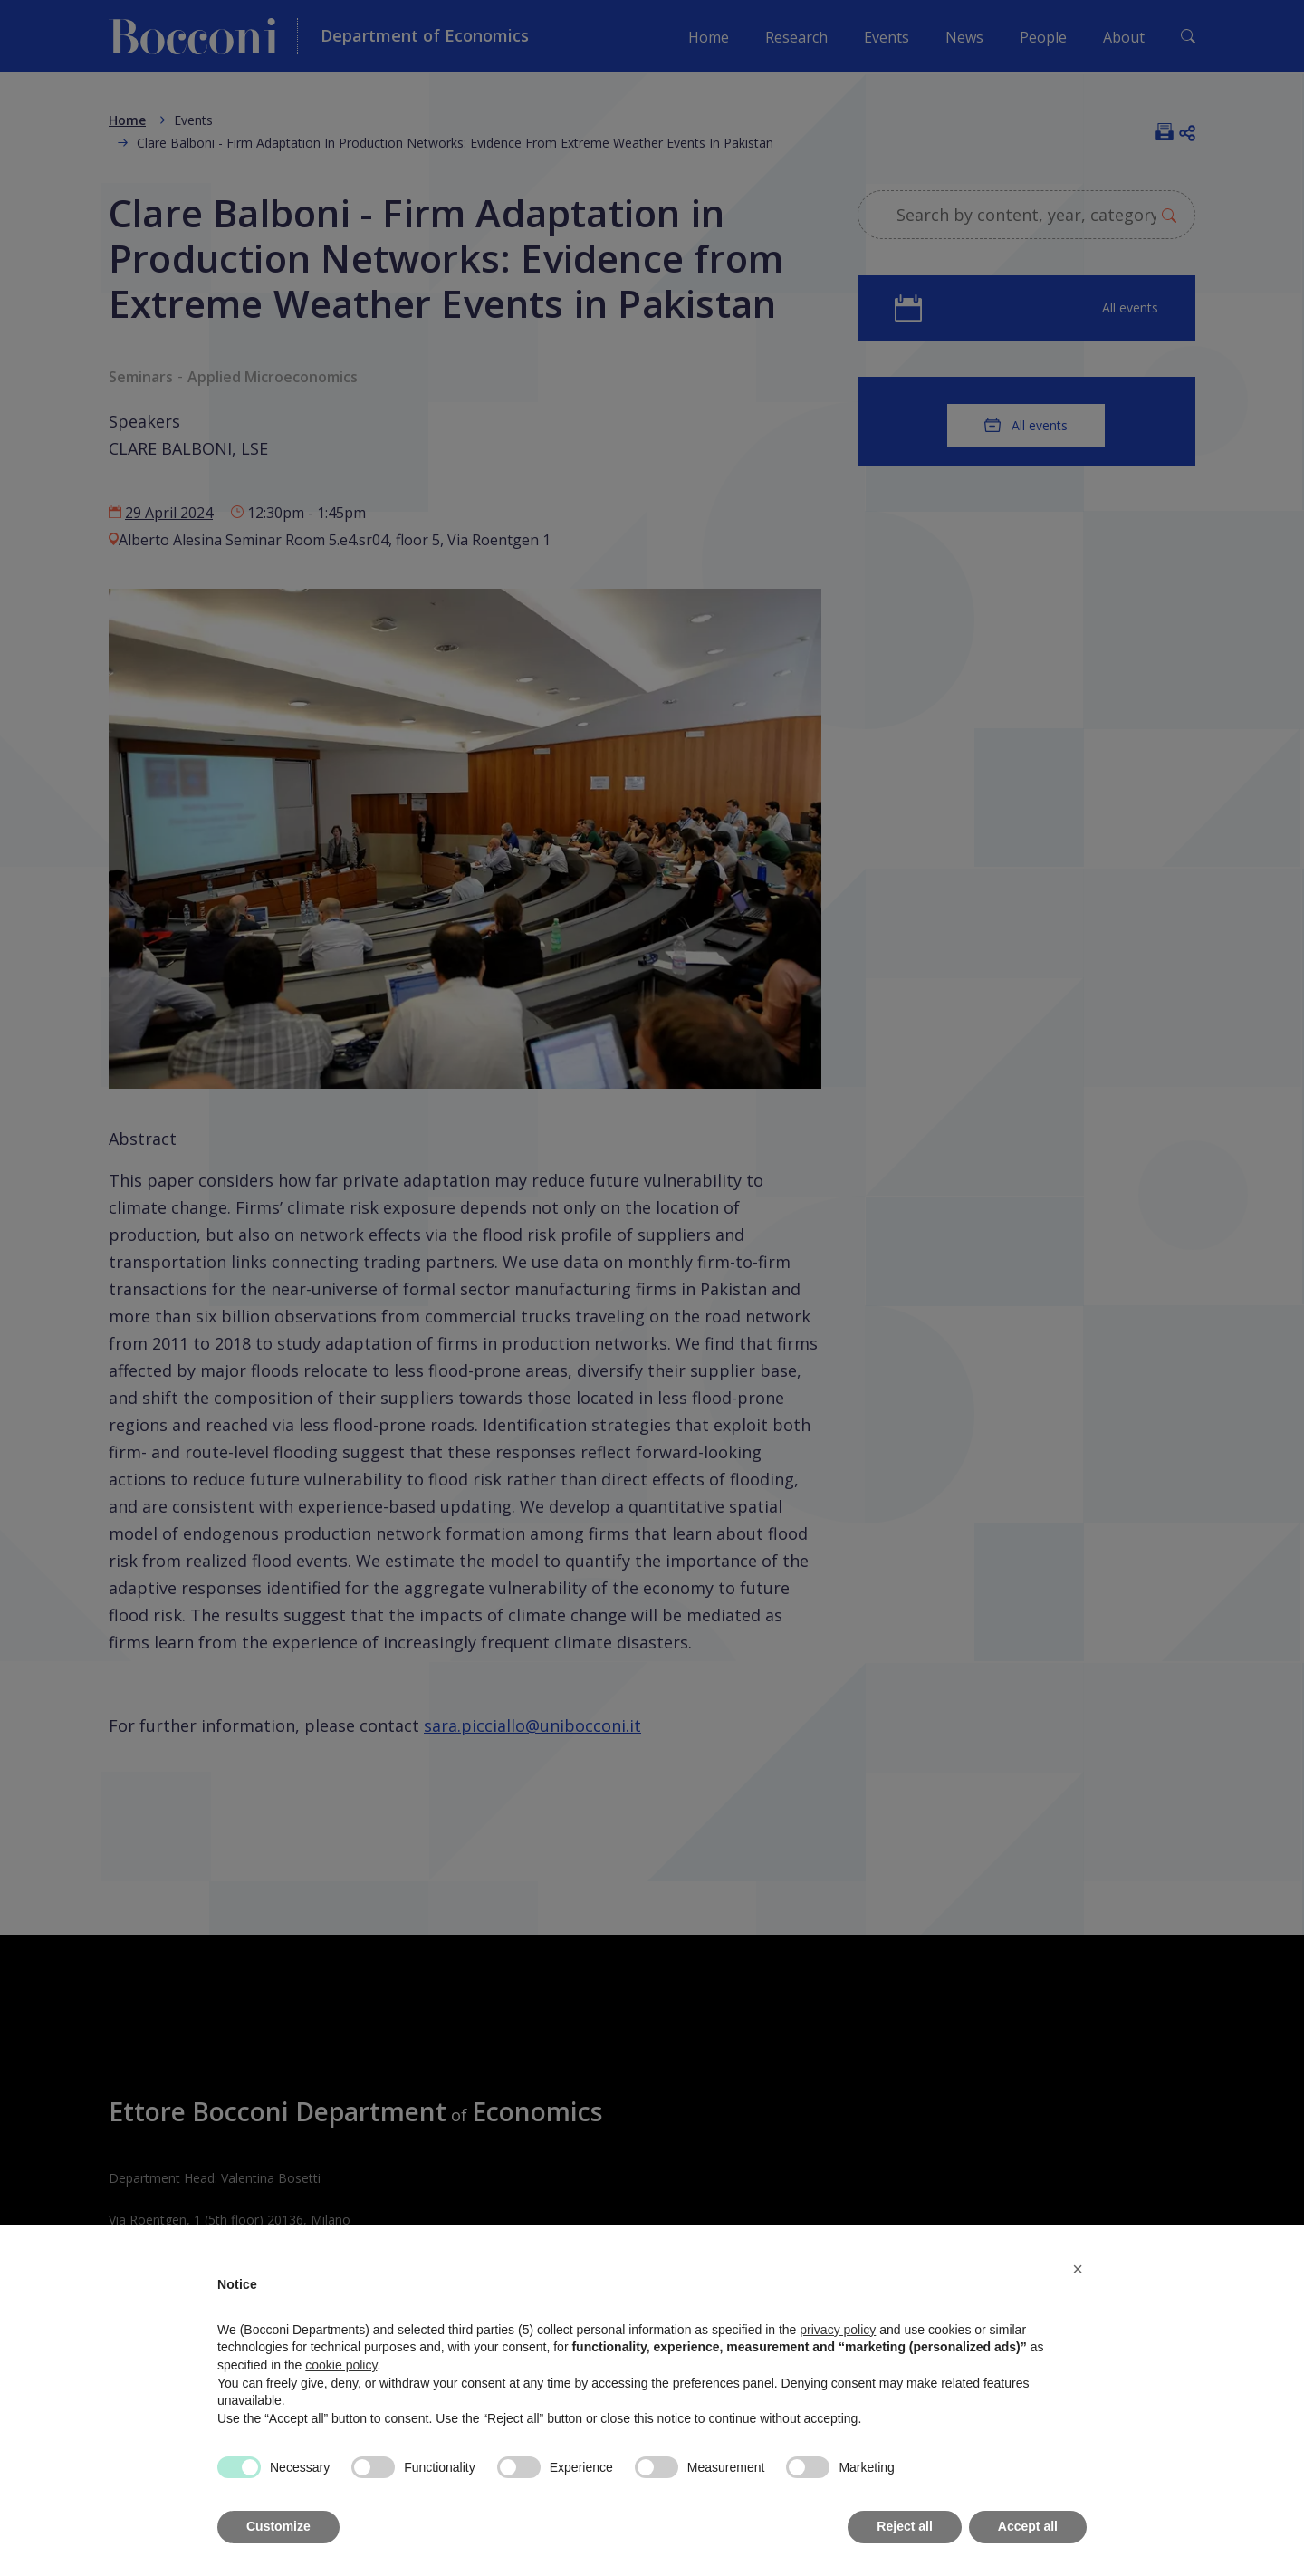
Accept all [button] (1028, 2526)
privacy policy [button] (838, 2329)
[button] (1077, 2268)
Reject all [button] (904, 2526)
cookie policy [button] (341, 2365)
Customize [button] (278, 2526)
